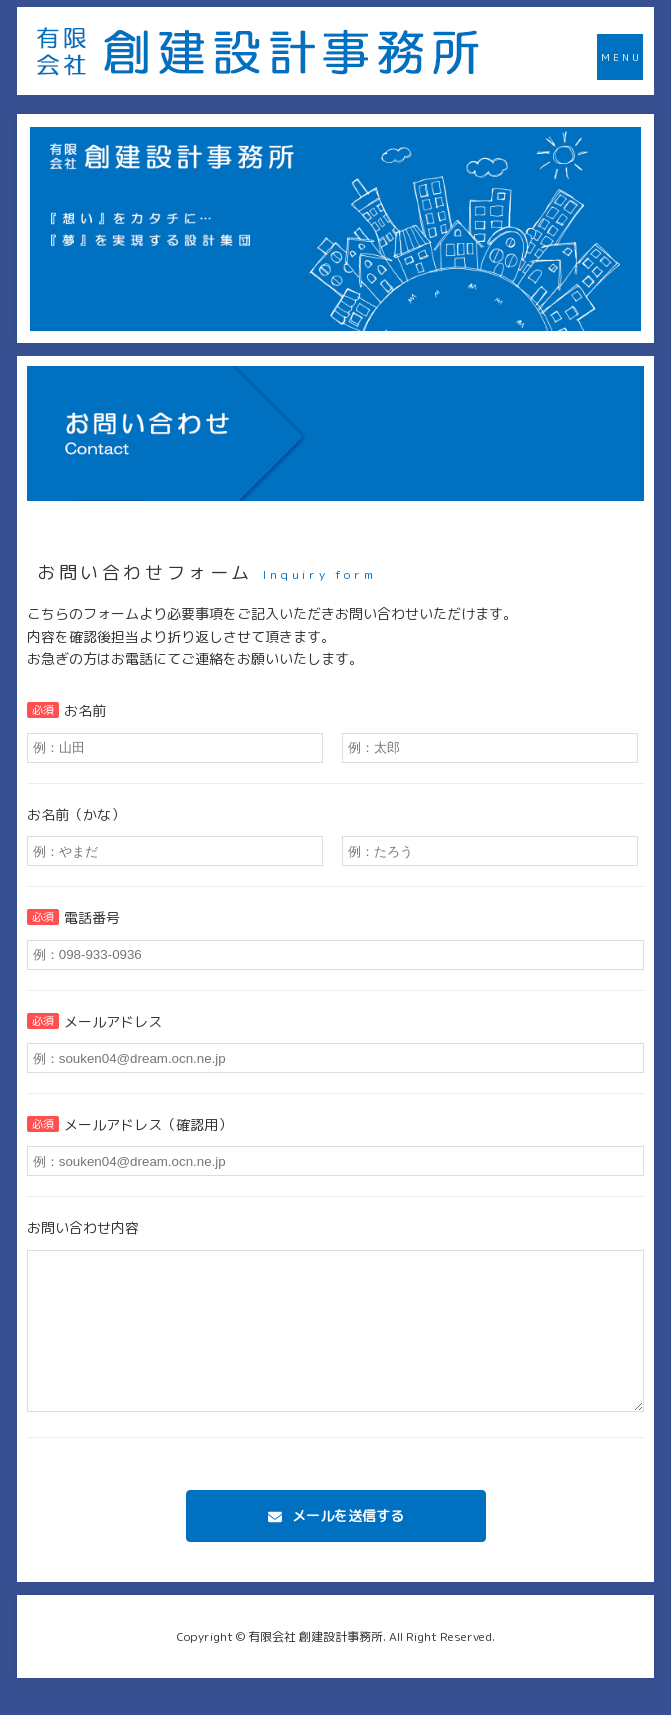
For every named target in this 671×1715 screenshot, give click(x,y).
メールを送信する (348, 1545)
